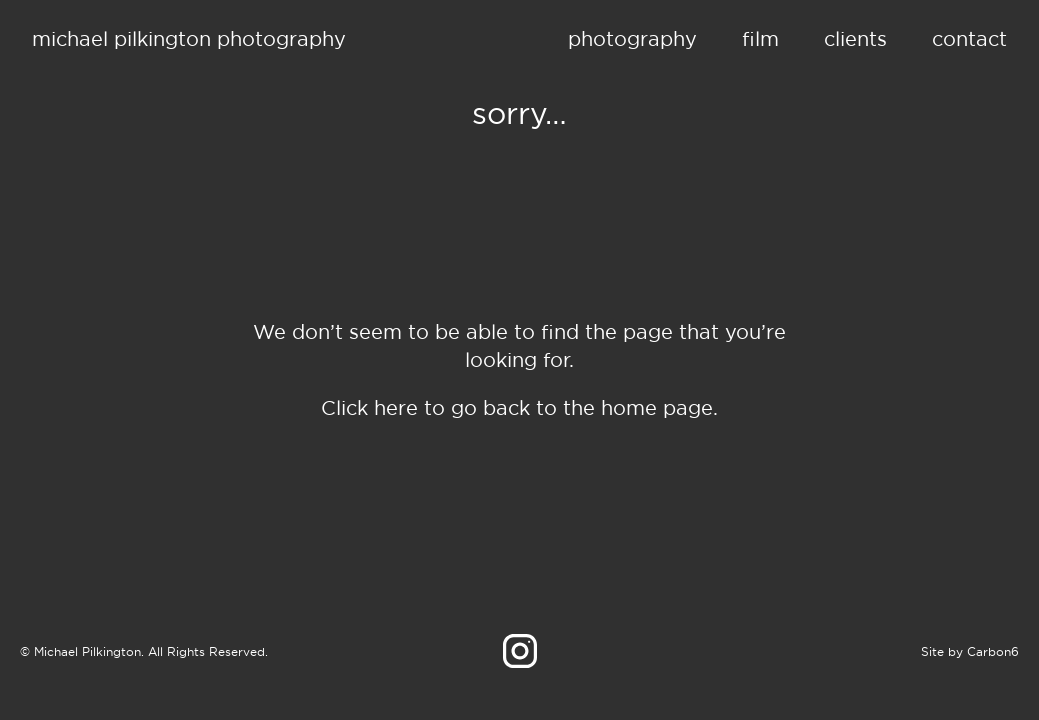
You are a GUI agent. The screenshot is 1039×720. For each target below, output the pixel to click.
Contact (969, 38)
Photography (632, 38)
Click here (369, 407)
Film (760, 38)
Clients (855, 38)
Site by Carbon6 (970, 651)
